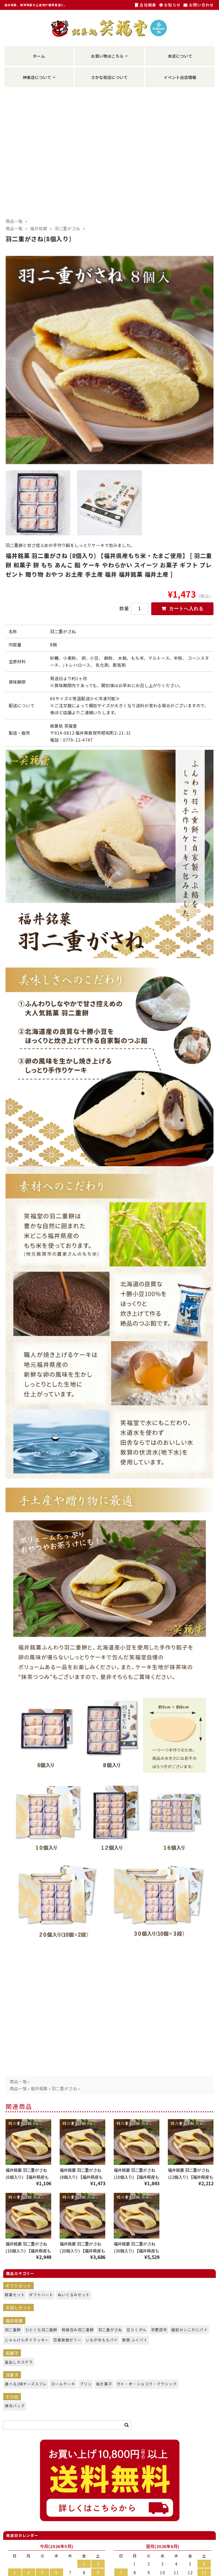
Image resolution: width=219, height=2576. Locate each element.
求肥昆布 (158, 2332)
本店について (180, 56)
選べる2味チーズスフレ (22, 2386)
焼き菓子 (103, 2386)
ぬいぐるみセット (71, 2297)
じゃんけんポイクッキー (23, 2342)
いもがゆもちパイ (99, 2342)
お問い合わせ (199, 5)
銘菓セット (13, 2297)
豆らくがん (135, 2332)
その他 (12, 2399)
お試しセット (18, 2310)
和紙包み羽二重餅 (75, 2332)
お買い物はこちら (107, 56)
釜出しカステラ (17, 2364)
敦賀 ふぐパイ (133, 2342)
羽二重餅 (11, 2332)
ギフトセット (18, 2288)
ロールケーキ (61, 2386)
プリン (85, 2386)
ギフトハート (39, 2297)
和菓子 (12, 2355)
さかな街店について (109, 77)
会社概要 (145, 5)
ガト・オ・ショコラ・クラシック (142, 2386)
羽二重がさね (67, 228)
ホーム (39, 56)
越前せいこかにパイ (186, 2332)
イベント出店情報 (180, 77)
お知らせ (170, 5)
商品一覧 (14, 221)
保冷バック (13, 2408)
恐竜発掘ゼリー (65, 2342)
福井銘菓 (38, 228)
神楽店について (37, 77)
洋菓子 (12, 2377)
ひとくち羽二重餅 (39, 2332)
